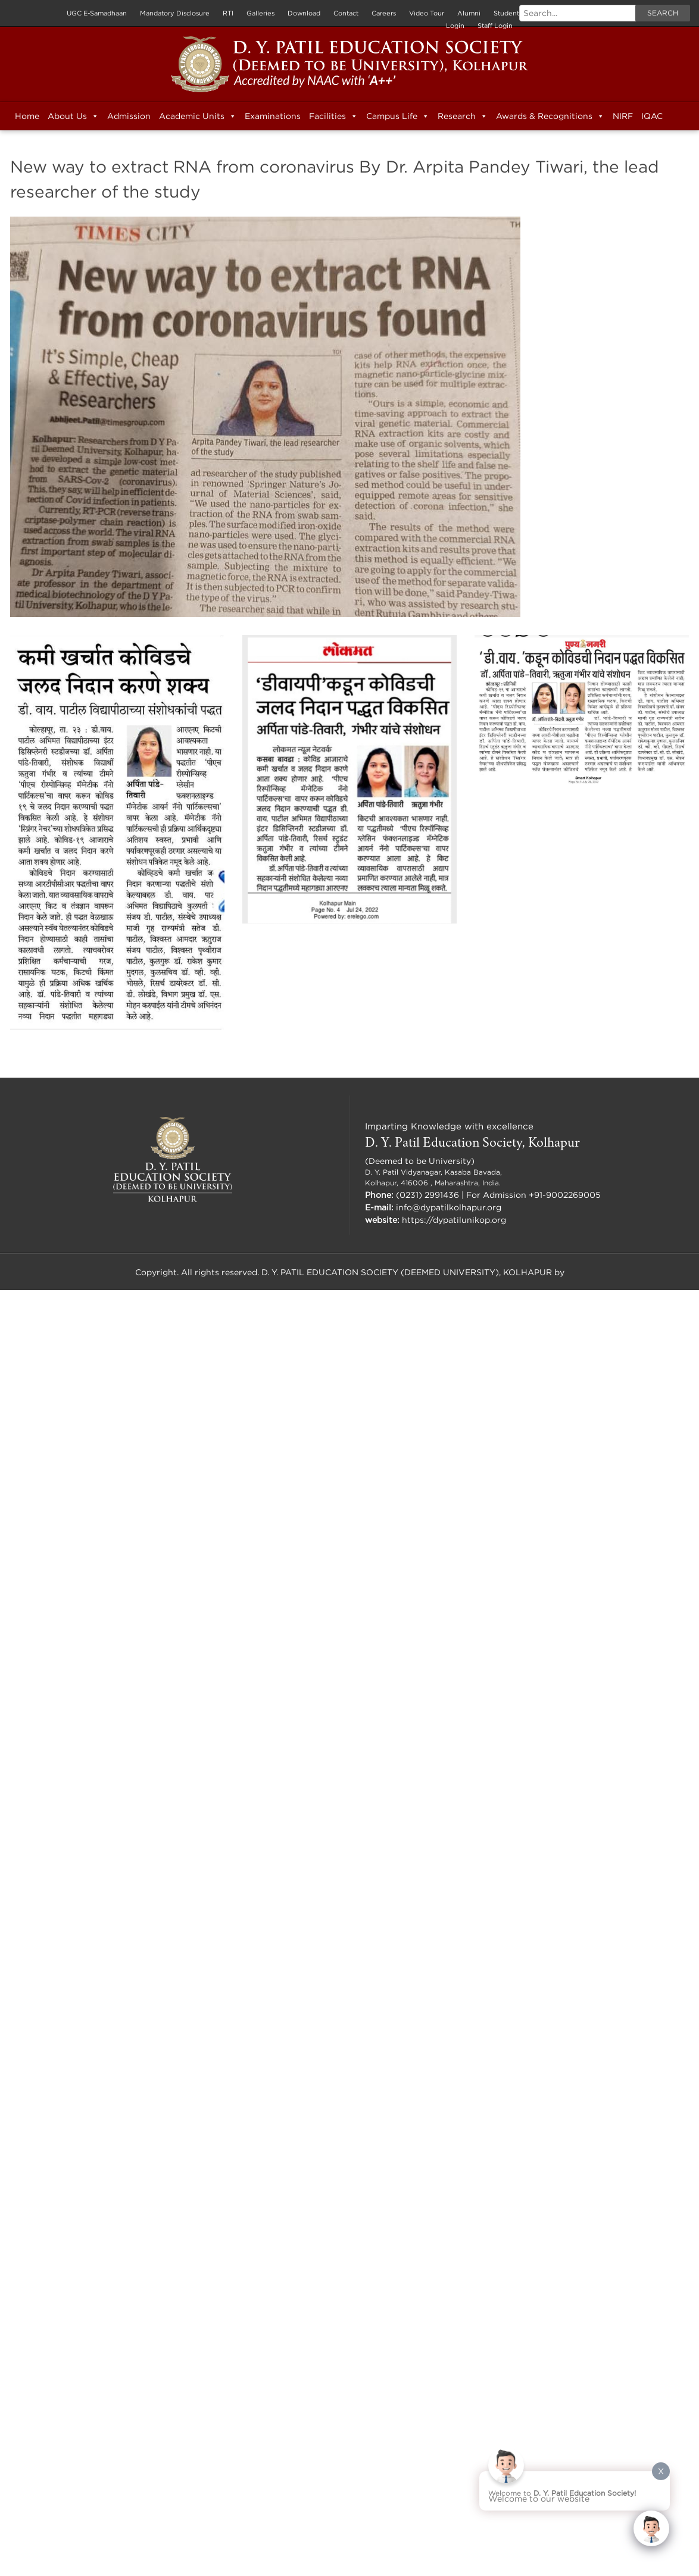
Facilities (333, 116)
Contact (345, 13)
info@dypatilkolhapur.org (448, 1207)
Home (27, 115)
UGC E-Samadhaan (97, 13)
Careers (384, 13)
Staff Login (495, 25)
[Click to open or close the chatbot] (651, 2528)
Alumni (468, 13)
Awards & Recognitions (550, 116)
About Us (73, 116)
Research (463, 116)
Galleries (260, 13)
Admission (129, 115)
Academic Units (197, 116)
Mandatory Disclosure (175, 13)
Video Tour (426, 13)
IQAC (652, 115)
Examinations (273, 115)
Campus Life (397, 116)
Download (304, 13)
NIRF (623, 115)
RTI (228, 13)
